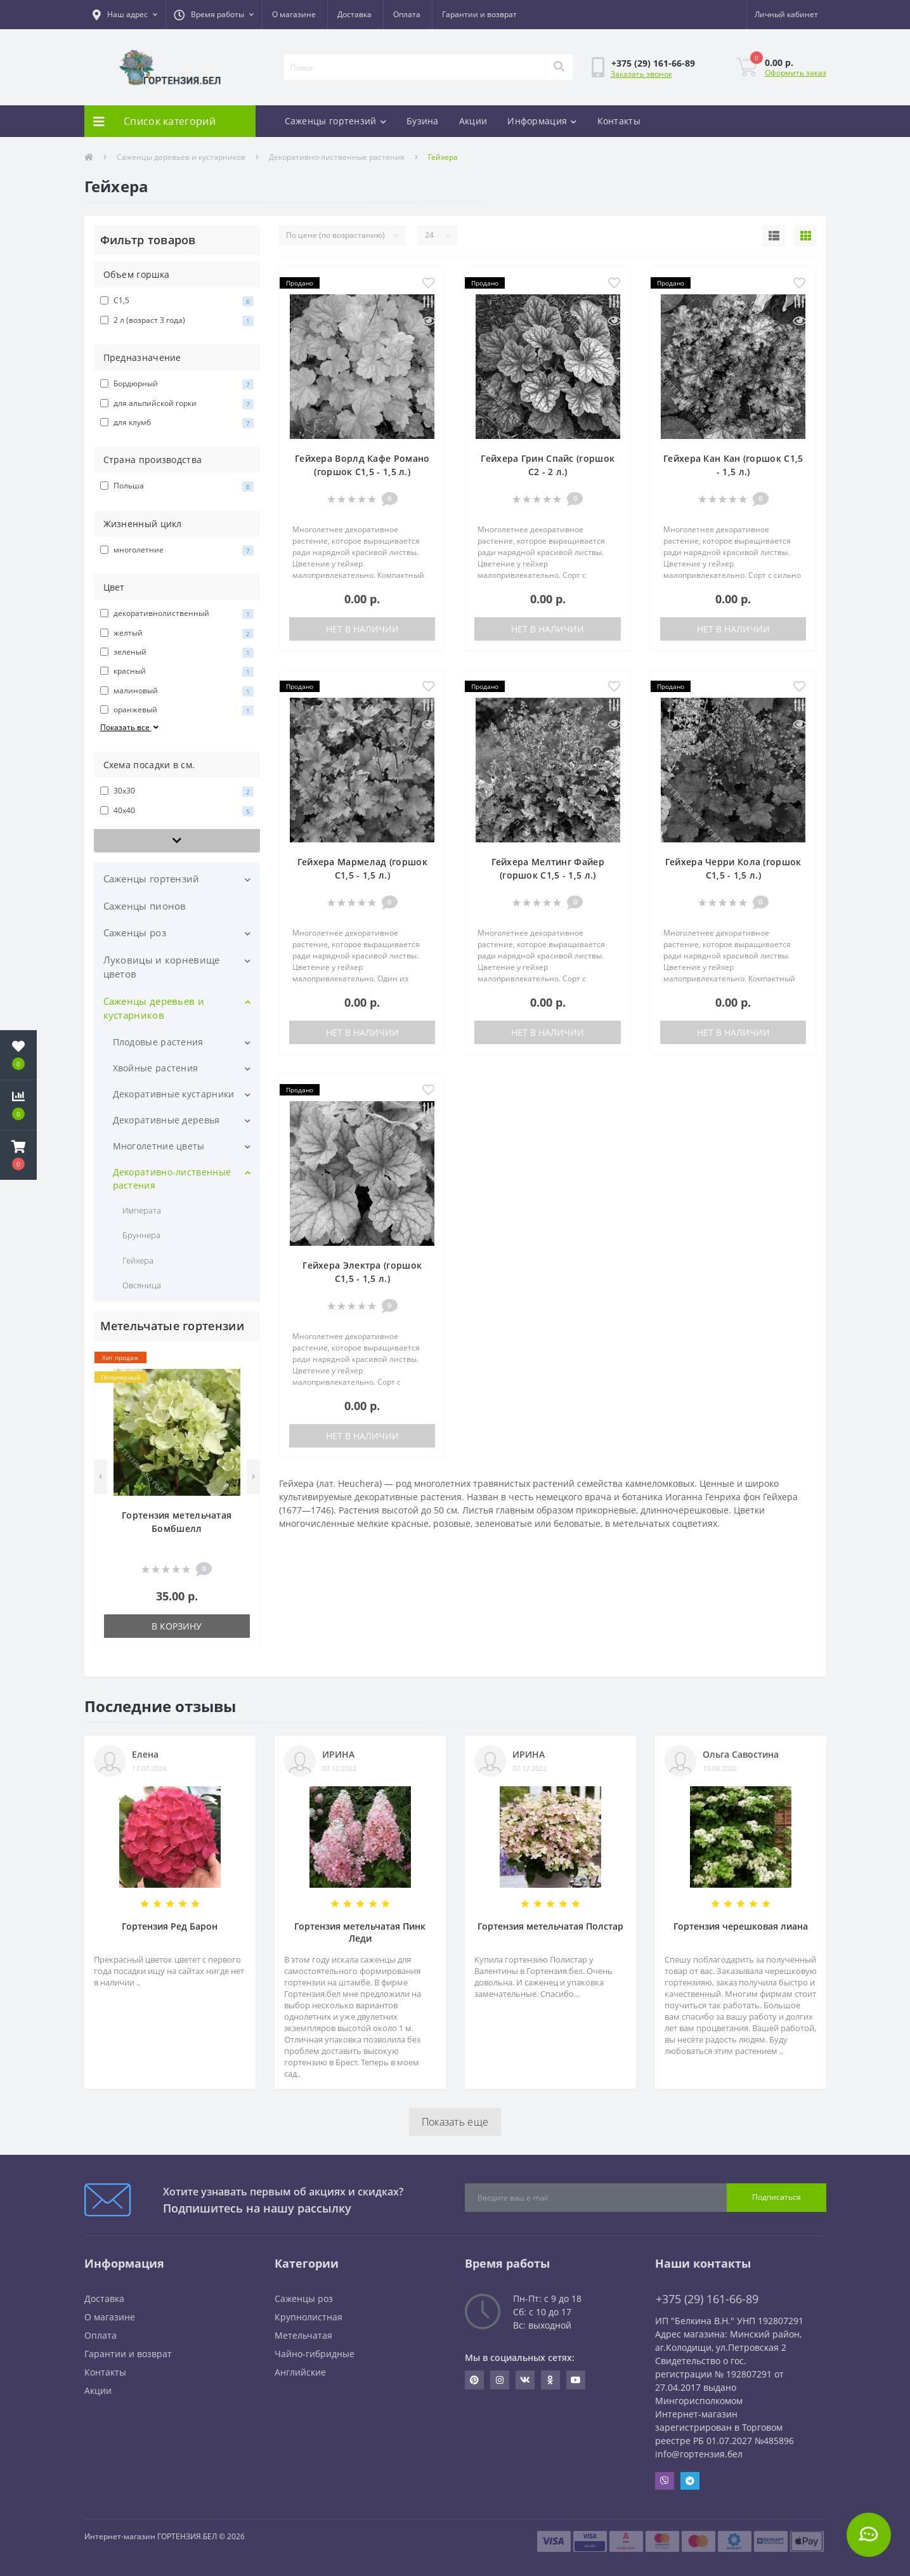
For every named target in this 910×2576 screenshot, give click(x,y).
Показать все (130, 727)
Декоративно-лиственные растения (337, 157)
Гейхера (137, 1260)
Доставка (354, 14)
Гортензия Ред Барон (170, 1926)
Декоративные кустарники (174, 1094)
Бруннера (141, 1235)
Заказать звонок (641, 74)
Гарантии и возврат (479, 14)
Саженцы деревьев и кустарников (181, 157)
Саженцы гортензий (335, 121)
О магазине (294, 14)
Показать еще (455, 2122)
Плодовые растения (158, 1042)
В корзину (177, 1626)
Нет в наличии (362, 629)
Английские (300, 2372)
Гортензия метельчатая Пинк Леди (360, 1932)
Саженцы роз (134, 932)
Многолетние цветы (159, 1146)
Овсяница (141, 1285)
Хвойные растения (155, 1068)
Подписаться (776, 2197)
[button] (125, 14)
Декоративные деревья (166, 1120)
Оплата (406, 14)
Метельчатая (303, 2335)
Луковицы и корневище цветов (161, 967)
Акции (473, 121)
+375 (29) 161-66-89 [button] (707, 2299)
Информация (541, 121)
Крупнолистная (308, 2317)
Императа (141, 1210)
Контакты (618, 121)
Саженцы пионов (144, 905)
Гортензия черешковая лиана (740, 1926)
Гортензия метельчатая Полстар (550, 1926)
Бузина (422, 121)
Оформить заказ (795, 72)
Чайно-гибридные (314, 2354)
